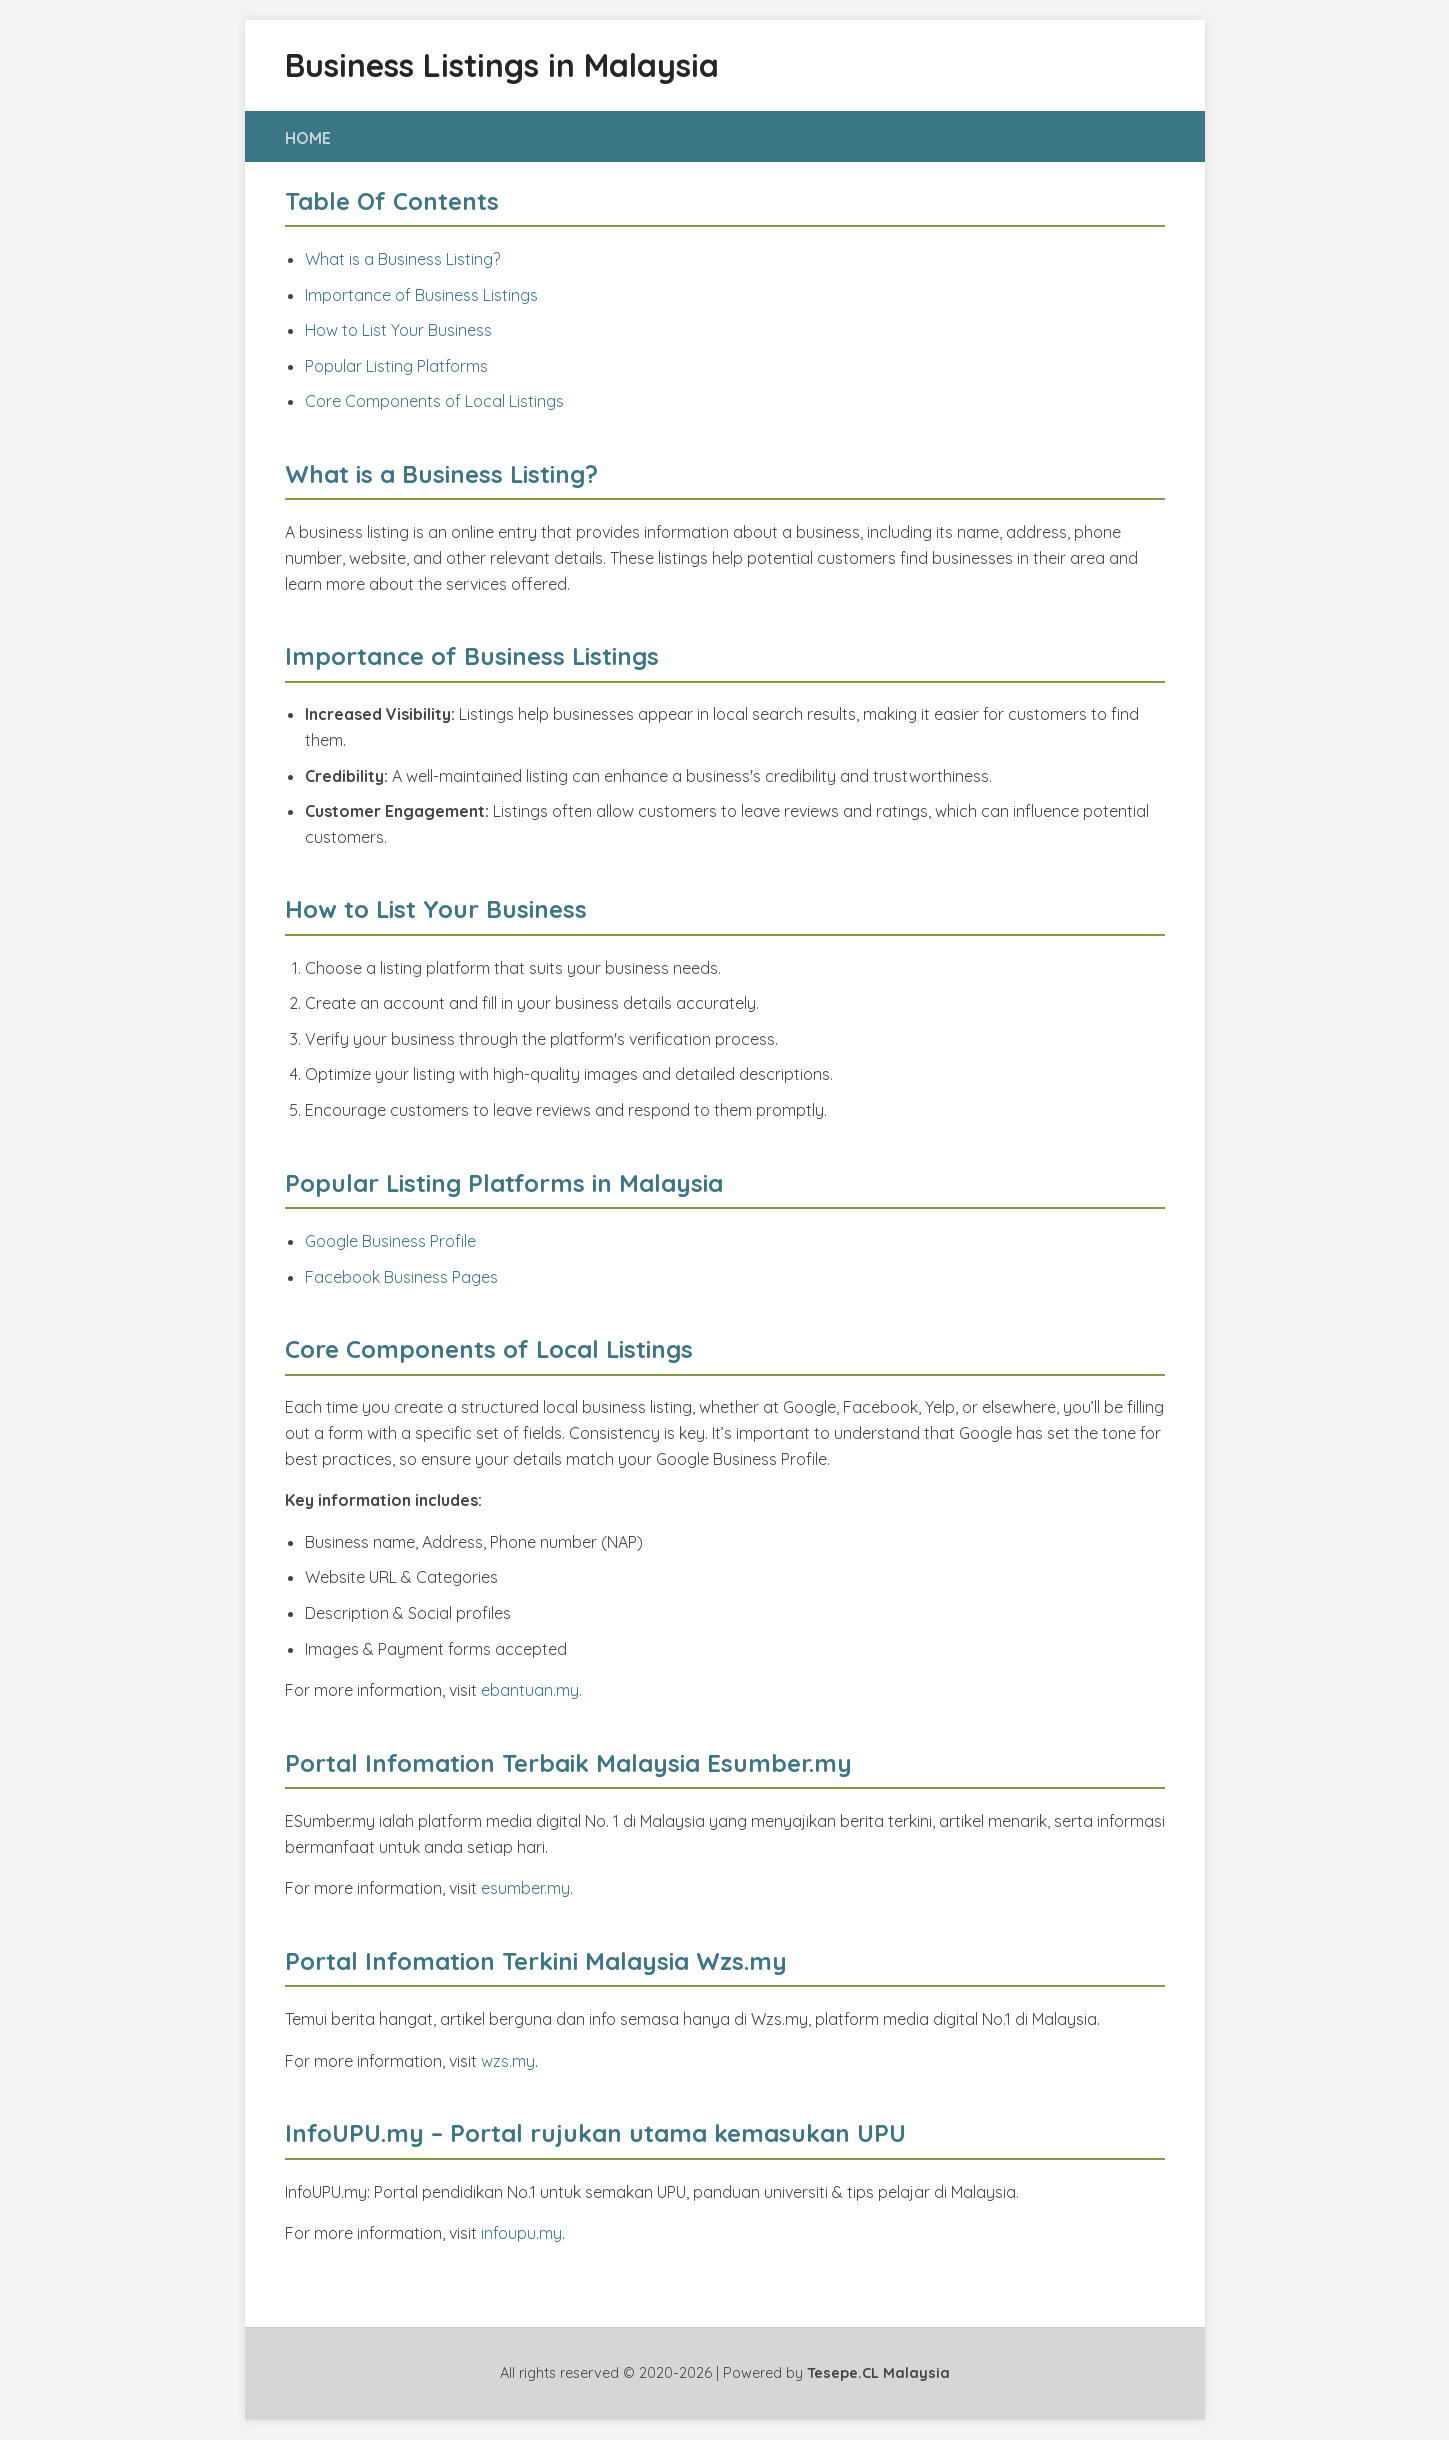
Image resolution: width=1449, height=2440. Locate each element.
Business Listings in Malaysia (502, 65)
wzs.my (508, 2061)
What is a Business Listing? (402, 259)
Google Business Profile (390, 1241)
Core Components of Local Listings (434, 401)
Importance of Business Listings (421, 295)
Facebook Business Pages (401, 1277)
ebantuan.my (530, 1690)
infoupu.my (521, 2233)
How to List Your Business (398, 330)
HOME (308, 138)
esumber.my (525, 1888)
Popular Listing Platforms (396, 366)
